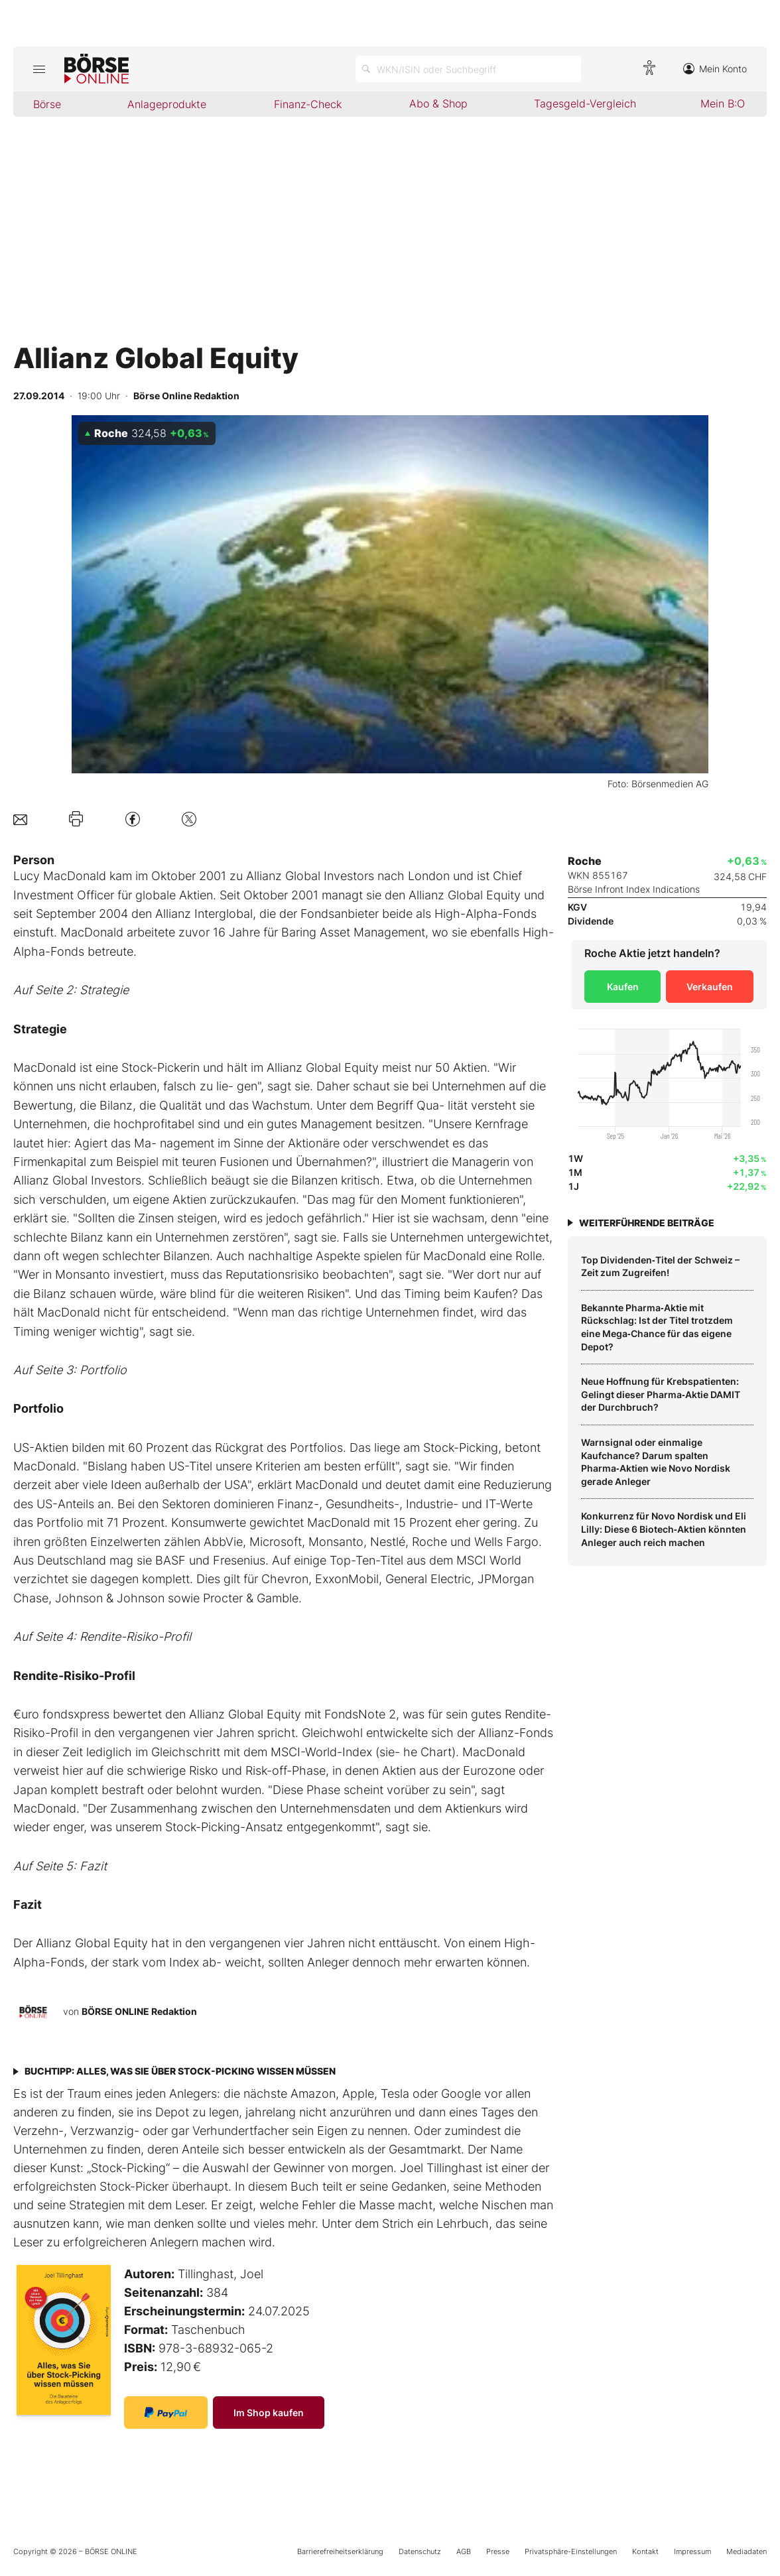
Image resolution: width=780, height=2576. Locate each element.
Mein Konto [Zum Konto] (715, 68)
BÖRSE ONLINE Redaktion (139, 2011)
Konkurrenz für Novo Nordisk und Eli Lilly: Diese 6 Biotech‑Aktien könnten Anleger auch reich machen (663, 1528)
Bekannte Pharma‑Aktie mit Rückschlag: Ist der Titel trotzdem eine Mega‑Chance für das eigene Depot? (657, 1327)
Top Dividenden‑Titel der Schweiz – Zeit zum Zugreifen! (660, 1266)
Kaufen (623, 986)
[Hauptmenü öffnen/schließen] (38, 69)
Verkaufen (709, 986)
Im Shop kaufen (268, 2412)
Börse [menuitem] (47, 104)
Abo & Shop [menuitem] (438, 103)
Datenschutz (420, 2551)
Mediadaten (746, 2551)
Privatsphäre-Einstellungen (571, 2551)
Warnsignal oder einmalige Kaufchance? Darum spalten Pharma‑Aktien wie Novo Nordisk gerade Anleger (655, 1462)
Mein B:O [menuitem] (722, 103)
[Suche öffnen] (468, 69)
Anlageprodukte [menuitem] (166, 104)
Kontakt (645, 2551)
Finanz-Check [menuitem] (308, 104)
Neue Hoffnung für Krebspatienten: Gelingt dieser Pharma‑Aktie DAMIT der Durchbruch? (660, 1394)
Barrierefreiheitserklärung (340, 2551)
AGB (463, 2551)
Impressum (692, 2551)
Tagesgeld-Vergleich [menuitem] (585, 103)
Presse (497, 2551)
